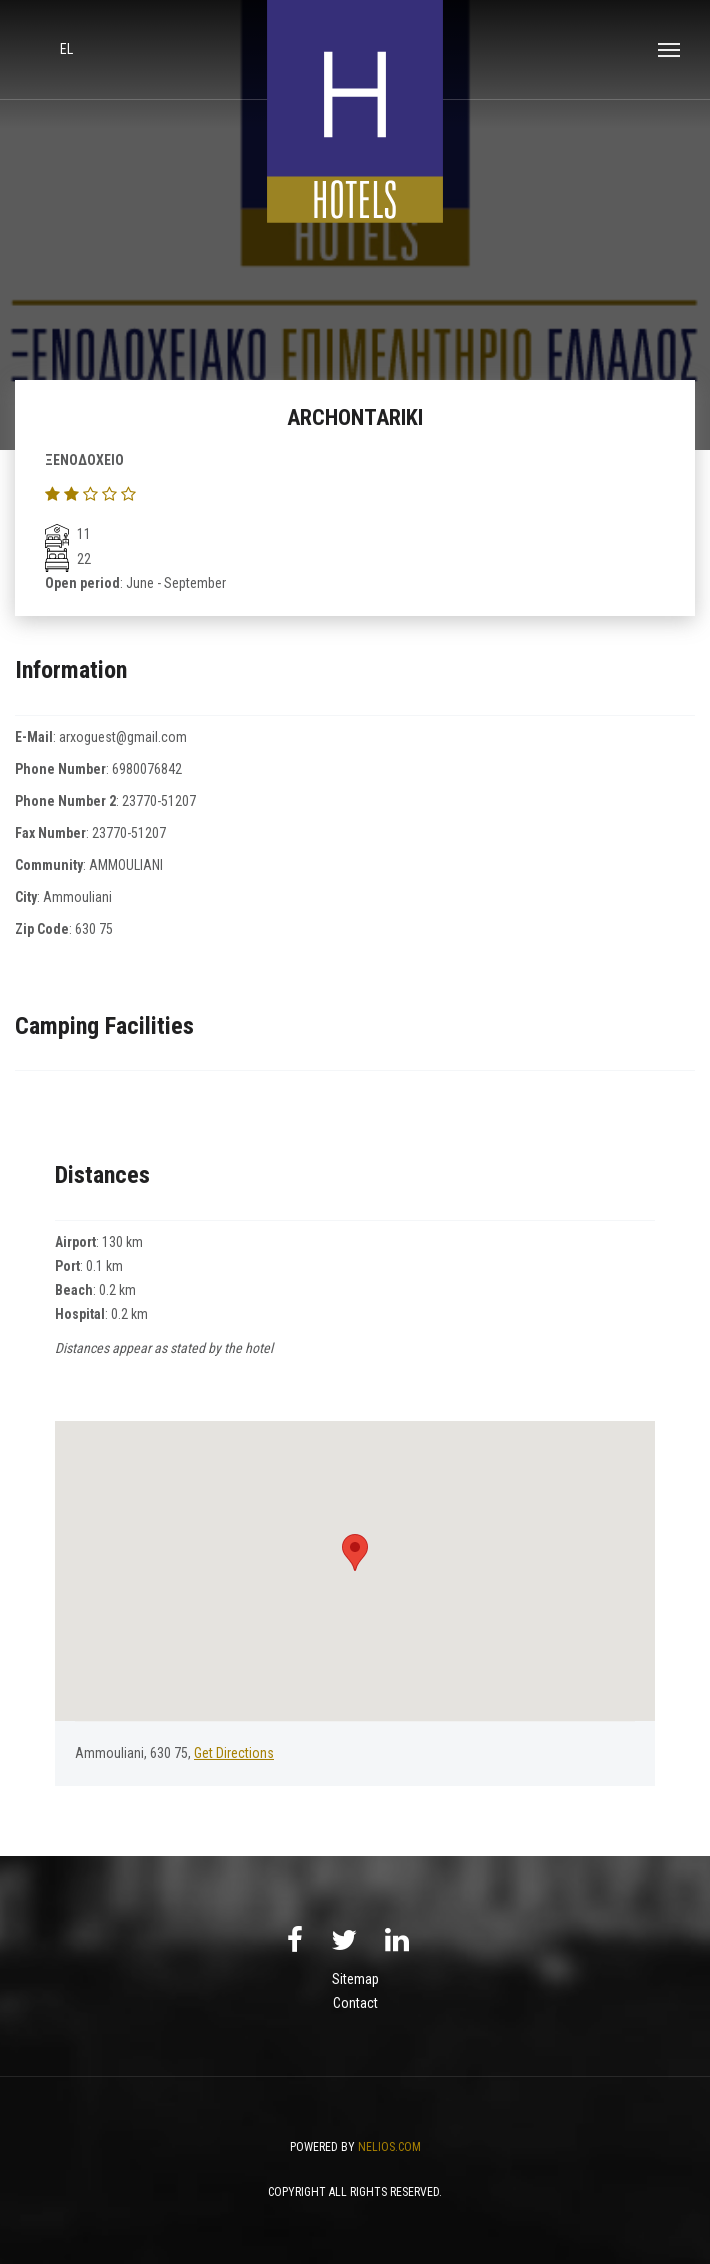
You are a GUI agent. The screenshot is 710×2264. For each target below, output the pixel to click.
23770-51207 (159, 801)
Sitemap (355, 1979)
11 (68, 534)
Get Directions (234, 1753)
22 (68, 559)
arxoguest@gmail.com (123, 737)
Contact (355, 2003)
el (66, 49)
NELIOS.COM (389, 2147)
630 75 (94, 929)
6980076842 (147, 769)
